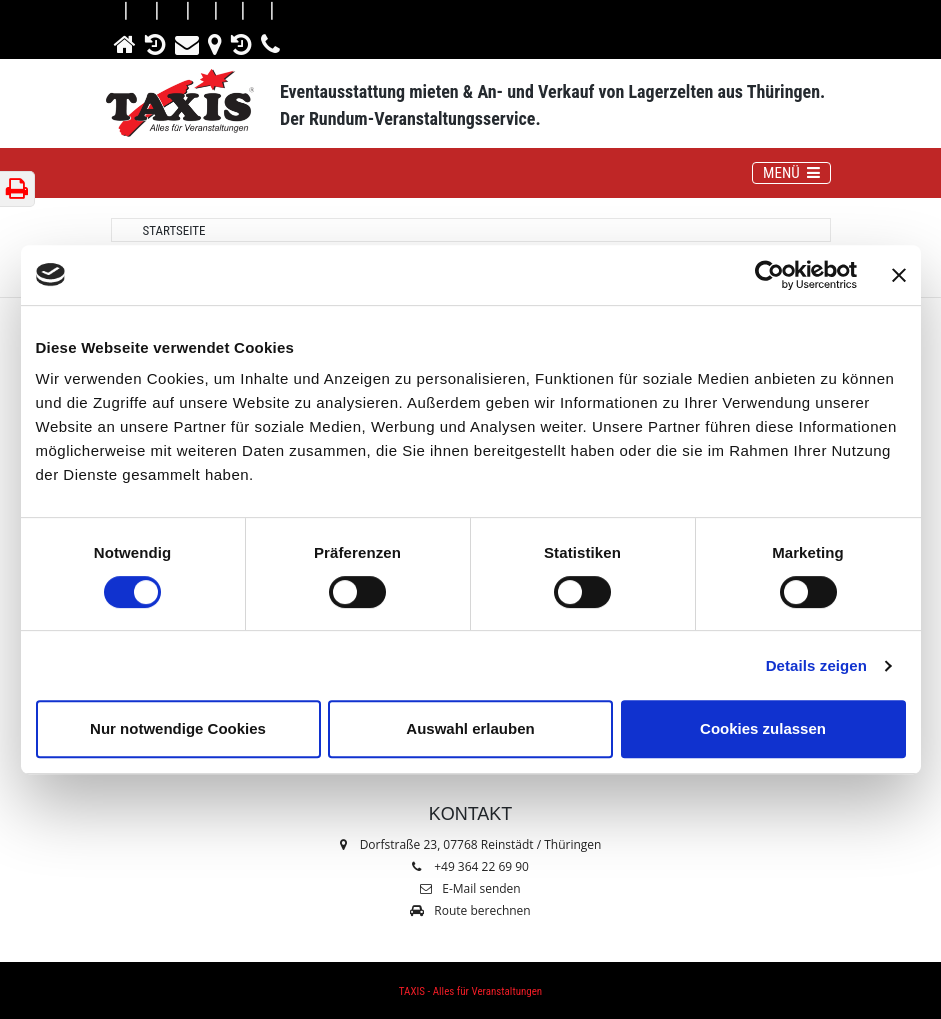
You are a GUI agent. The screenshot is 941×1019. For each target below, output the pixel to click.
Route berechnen (470, 910)
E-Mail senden (470, 888)
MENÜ (796, 172)
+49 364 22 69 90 (481, 866)
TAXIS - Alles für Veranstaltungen (470, 991)
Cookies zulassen (763, 728)
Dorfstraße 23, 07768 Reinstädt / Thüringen (471, 844)
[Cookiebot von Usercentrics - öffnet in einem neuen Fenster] (769, 275)
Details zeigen (816, 665)
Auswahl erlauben (470, 728)
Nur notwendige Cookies (178, 728)
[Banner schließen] (899, 275)
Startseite (173, 230)
